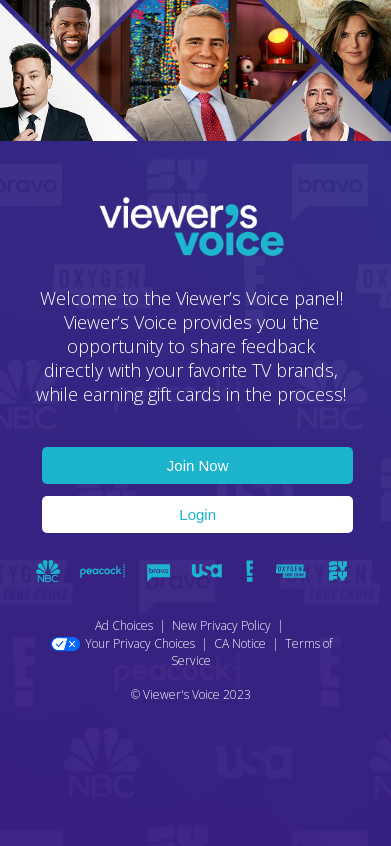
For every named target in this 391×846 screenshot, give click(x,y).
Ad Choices (124, 625)
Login (197, 514)
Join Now (198, 465)
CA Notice (240, 643)
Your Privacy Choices (123, 643)
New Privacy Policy (221, 625)
